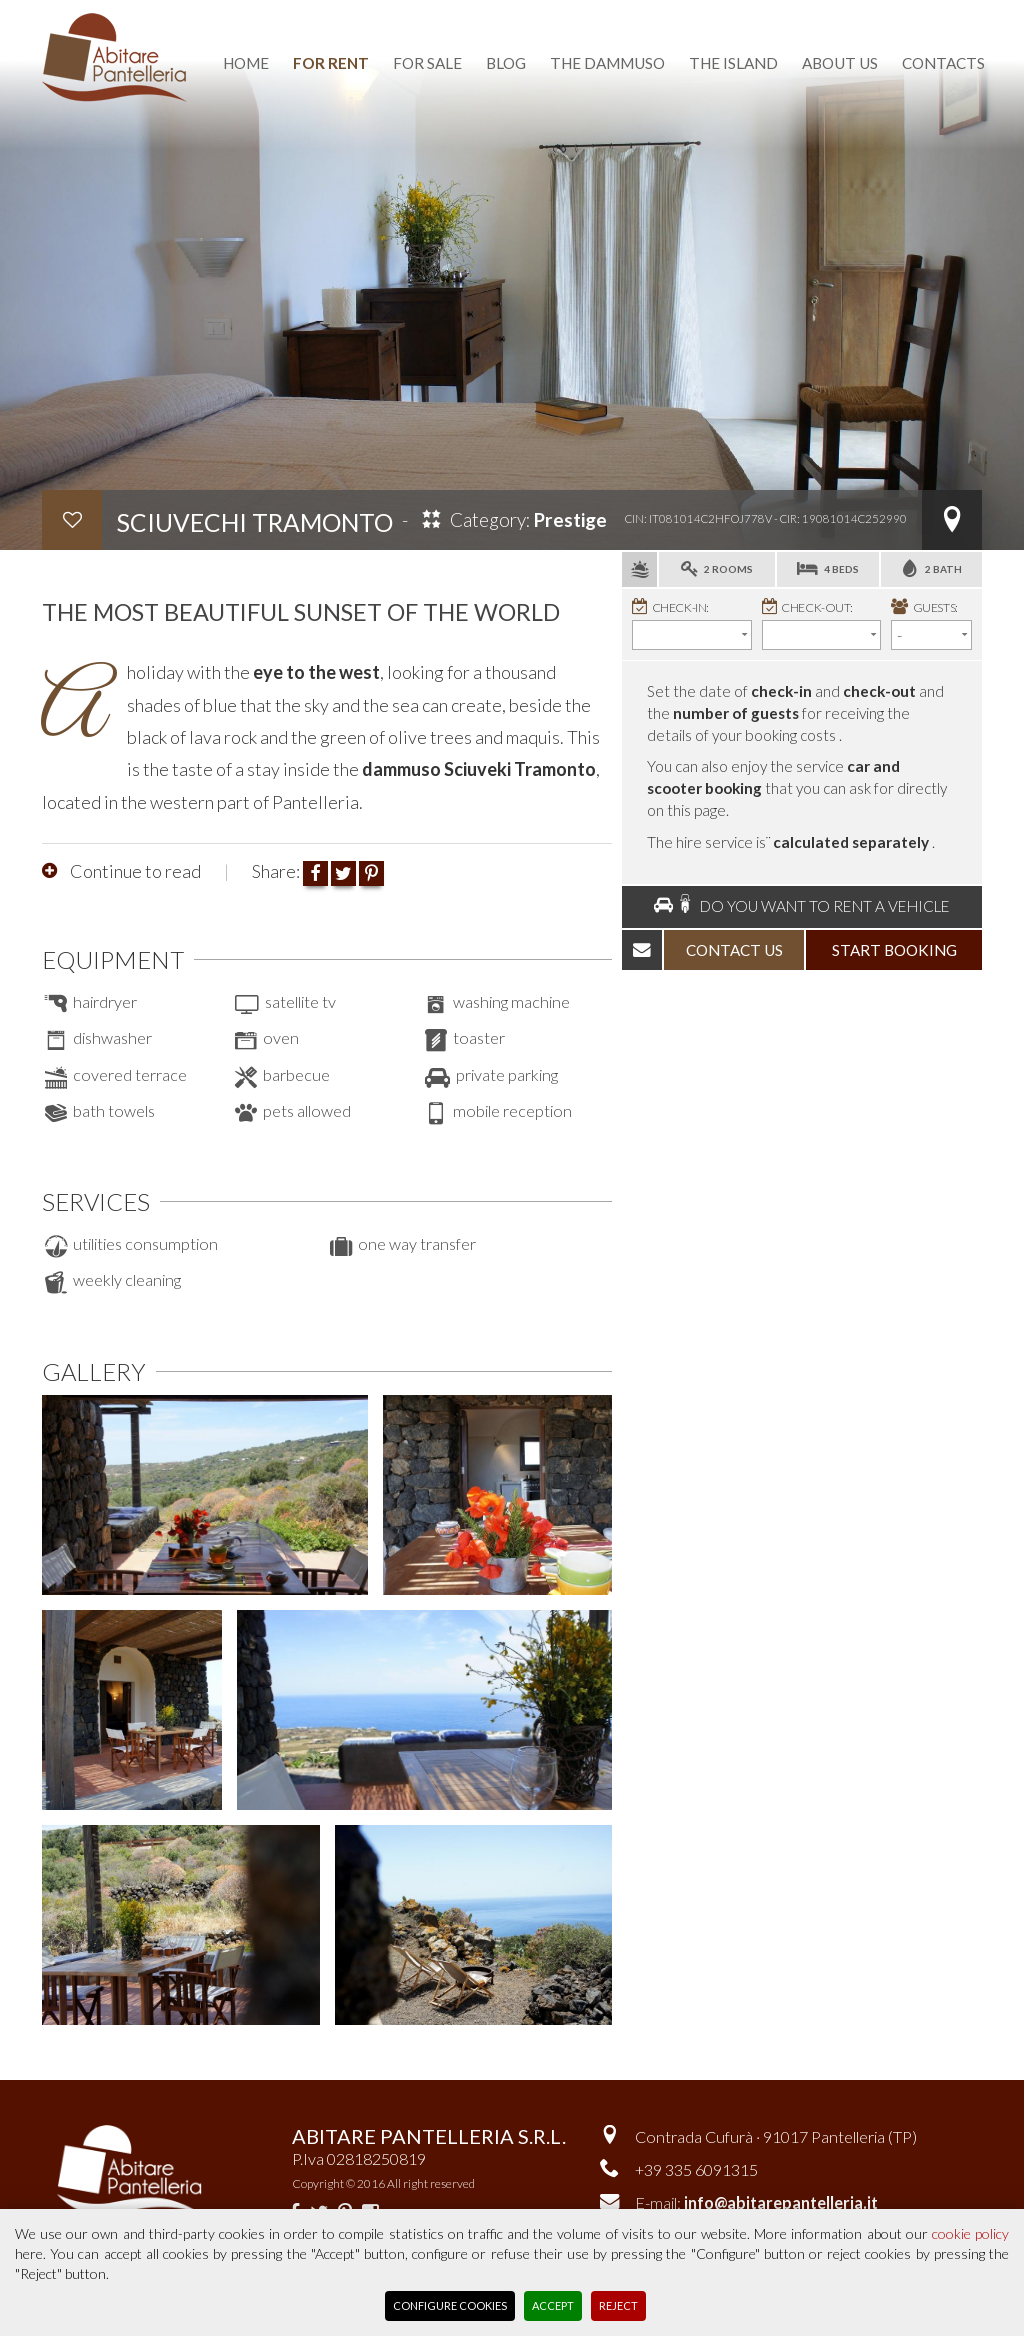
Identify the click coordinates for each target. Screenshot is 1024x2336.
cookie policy (970, 2233)
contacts (943, 63)
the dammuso (607, 63)
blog (506, 63)
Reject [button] (618, 2305)
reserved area (921, 12)
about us (840, 63)
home (246, 63)
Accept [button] (553, 2305)
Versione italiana (768, 12)
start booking (894, 950)
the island (733, 63)
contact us (734, 950)
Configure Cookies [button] (450, 2305)
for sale (427, 63)
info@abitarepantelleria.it (781, 2202)
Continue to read (134, 871)
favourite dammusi (593, 12)
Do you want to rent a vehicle (802, 905)
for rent (331, 63)
